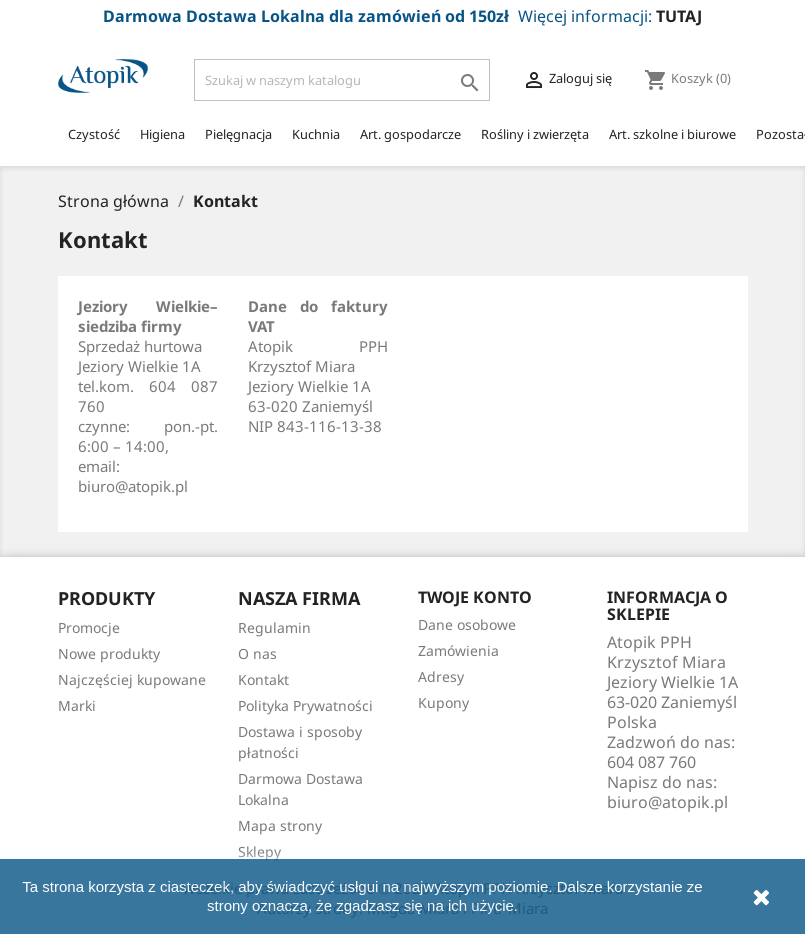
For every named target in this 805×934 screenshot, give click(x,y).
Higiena (162, 134)
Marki (77, 705)
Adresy (441, 676)
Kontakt (263, 679)
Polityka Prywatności (305, 705)
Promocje (89, 627)
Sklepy (259, 851)
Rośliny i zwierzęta (535, 134)
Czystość (94, 134)
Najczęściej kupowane (132, 679)
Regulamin (274, 627)
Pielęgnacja (238, 134)
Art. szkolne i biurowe (672, 134)
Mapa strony (280, 825)
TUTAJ (679, 16)
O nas (257, 653)
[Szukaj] (342, 80)
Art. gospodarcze (410, 134)
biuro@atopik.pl (667, 802)
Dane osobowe (467, 624)
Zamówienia (458, 650)
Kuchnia (316, 134)
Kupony (443, 702)
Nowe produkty (109, 653)
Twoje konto (475, 597)
